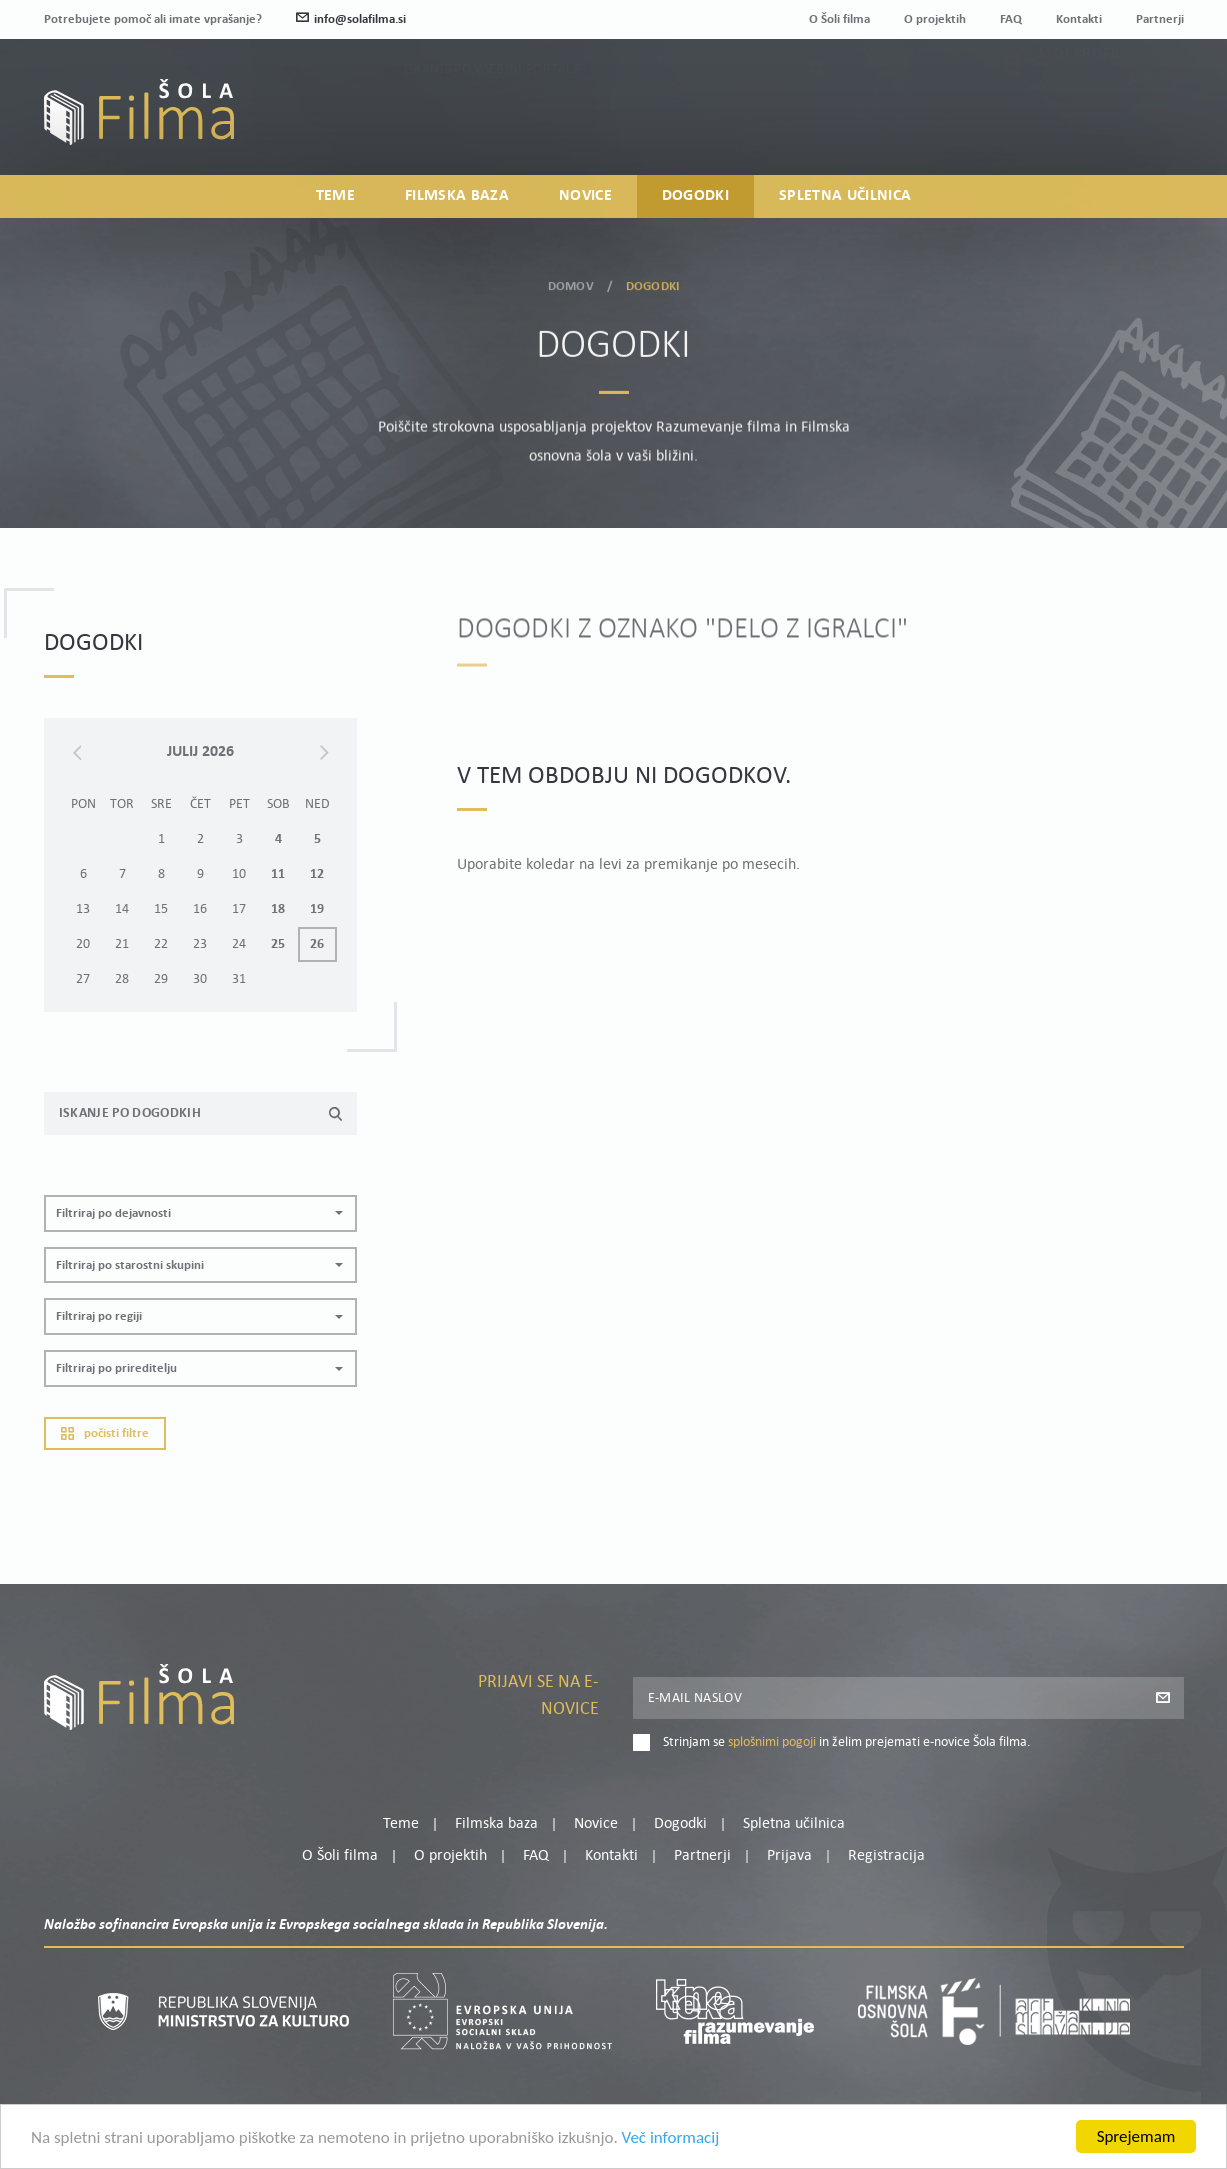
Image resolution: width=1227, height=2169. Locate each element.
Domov (571, 282)
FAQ (1011, 19)
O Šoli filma (839, 19)
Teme (335, 196)
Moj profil (1080, 98)
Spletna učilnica (845, 196)
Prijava (1058, 122)
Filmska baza (457, 196)
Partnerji (1160, 19)
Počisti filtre (105, 1468)
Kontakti (1079, 19)
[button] (200, 1248)
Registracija (1150, 122)
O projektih (935, 19)
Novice (585, 196)
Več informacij (671, 2140)
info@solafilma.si (351, 19)
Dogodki (695, 196)
